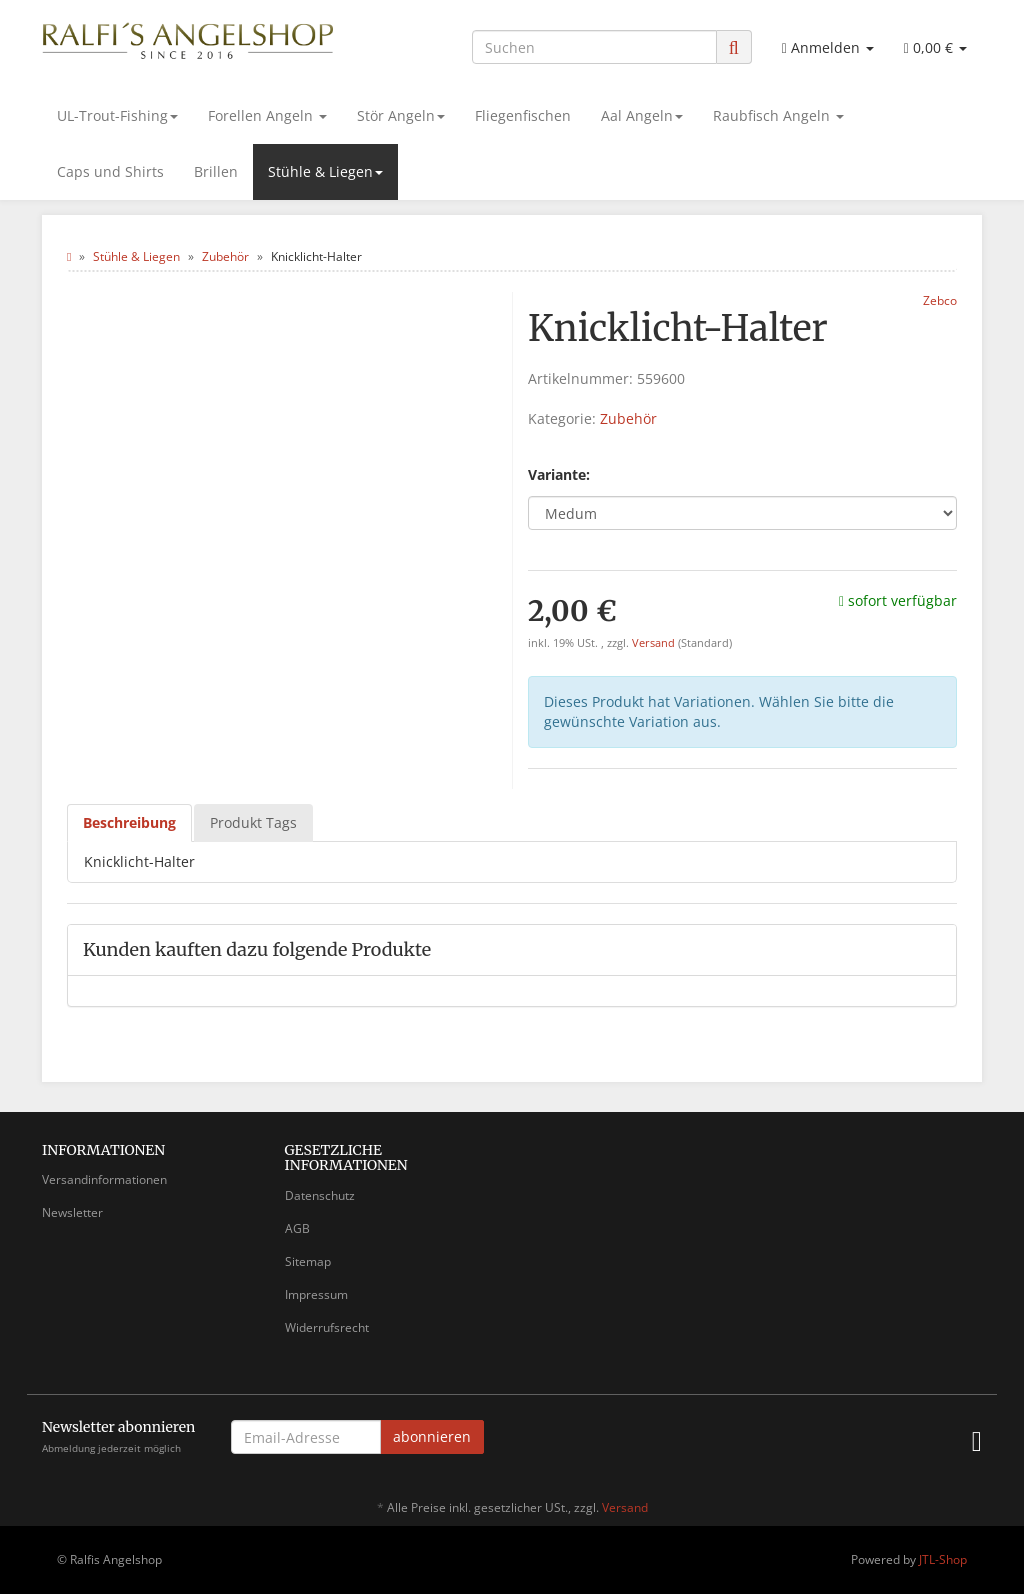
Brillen (216, 171)
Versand (655, 643)
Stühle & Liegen (325, 171)
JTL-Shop (943, 1559)
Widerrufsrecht (327, 1327)
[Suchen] (594, 47)
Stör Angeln (401, 115)
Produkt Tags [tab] (253, 822)
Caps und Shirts (110, 171)
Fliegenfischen (523, 115)
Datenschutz (320, 1195)
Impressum (316, 1294)
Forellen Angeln (267, 115)
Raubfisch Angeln (778, 115)
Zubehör (628, 418)
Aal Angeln (642, 115)
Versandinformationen (104, 1179)
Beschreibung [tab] (129, 822)
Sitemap (308, 1261)
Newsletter (72, 1212)
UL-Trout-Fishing (117, 115)
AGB (297, 1228)
